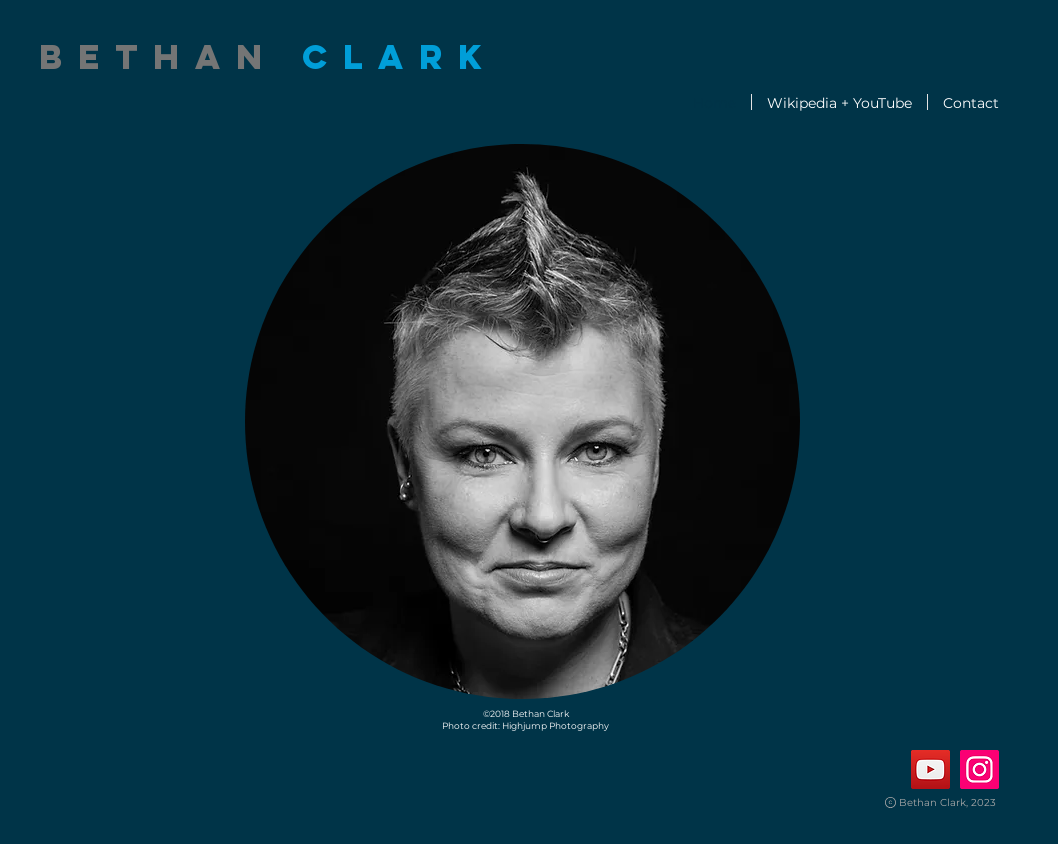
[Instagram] (979, 769)
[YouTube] (930, 769)
